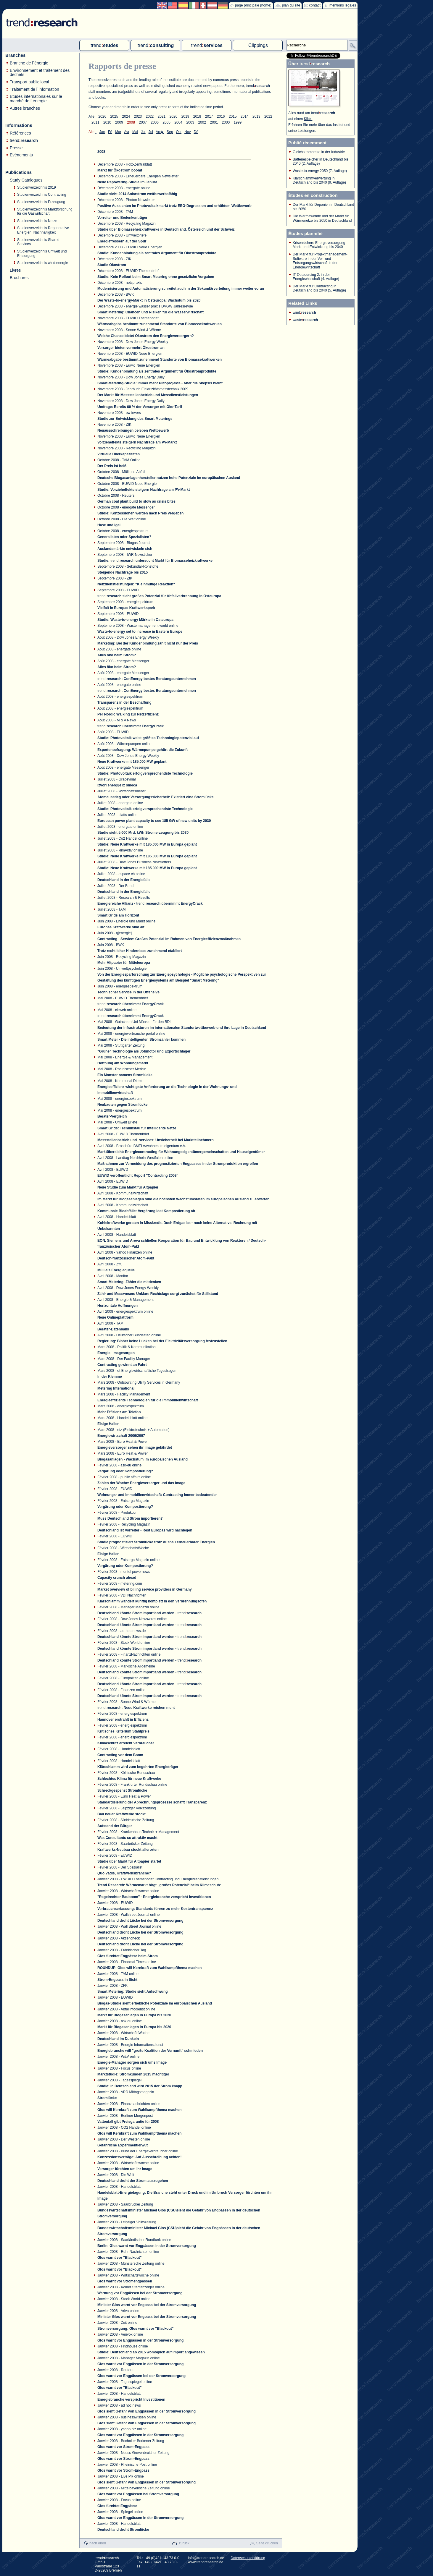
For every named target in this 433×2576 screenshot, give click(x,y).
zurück (184, 2543)
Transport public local (29, 82)
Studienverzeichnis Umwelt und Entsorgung (42, 253)
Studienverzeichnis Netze (37, 221)
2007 (143, 122)
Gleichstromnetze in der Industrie (319, 152)
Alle (91, 116)
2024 (126, 116)
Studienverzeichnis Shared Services (38, 242)
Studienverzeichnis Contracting (41, 194)
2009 (119, 122)
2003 (190, 122)
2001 (214, 122)
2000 (226, 122)
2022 (150, 116)
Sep (170, 132)
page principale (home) (253, 5)
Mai (135, 132)
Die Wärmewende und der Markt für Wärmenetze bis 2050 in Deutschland (322, 218)
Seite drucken (267, 2543)
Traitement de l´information (34, 89)
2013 (256, 116)
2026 (102, 116)
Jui (143, 132)
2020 (174, 116)
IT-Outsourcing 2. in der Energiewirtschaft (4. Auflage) (316, 277)
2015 (233, 116)
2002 (202, 122)
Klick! (308, 119)
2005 (166, 122)
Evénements (21, 155)
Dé (196, 132)
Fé (110, 132)
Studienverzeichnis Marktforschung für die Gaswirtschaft (45, 211)
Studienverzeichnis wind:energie (42, 263)
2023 (138, 116)
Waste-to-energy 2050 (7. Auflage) (320, 171)
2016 (221, 116)
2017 (209, 116)
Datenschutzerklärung (248, 2558)
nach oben (97, 2543)
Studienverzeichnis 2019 (36, 187)
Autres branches (25, 108)
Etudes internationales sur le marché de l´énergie (36, 98)
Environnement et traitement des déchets (40, 72)
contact (315, 5)
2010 (107, 122)
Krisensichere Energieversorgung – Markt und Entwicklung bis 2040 (320, 245)
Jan (102, 132)
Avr (126, 132)
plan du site (291, 5)
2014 (245, 116)
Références (20, 133)
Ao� (160, 132)
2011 (95, 122)
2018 (197, 116)
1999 (238, 122)
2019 (185, 116)
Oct (178, 132)
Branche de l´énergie (29, 63)
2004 (178, 122)
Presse (16, 148)
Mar (118, 132)
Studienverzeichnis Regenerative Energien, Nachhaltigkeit (43, 230)
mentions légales (342, 5)
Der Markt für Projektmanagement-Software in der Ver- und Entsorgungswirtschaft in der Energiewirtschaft (320, 260)
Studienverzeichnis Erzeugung (41, 202)
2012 (268, 116)
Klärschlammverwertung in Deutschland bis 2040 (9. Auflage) (319, 180)
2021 (162, 116)
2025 (114, 116)
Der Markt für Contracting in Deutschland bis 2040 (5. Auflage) (319, 288)
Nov (187, 132)
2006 (155, 122)
